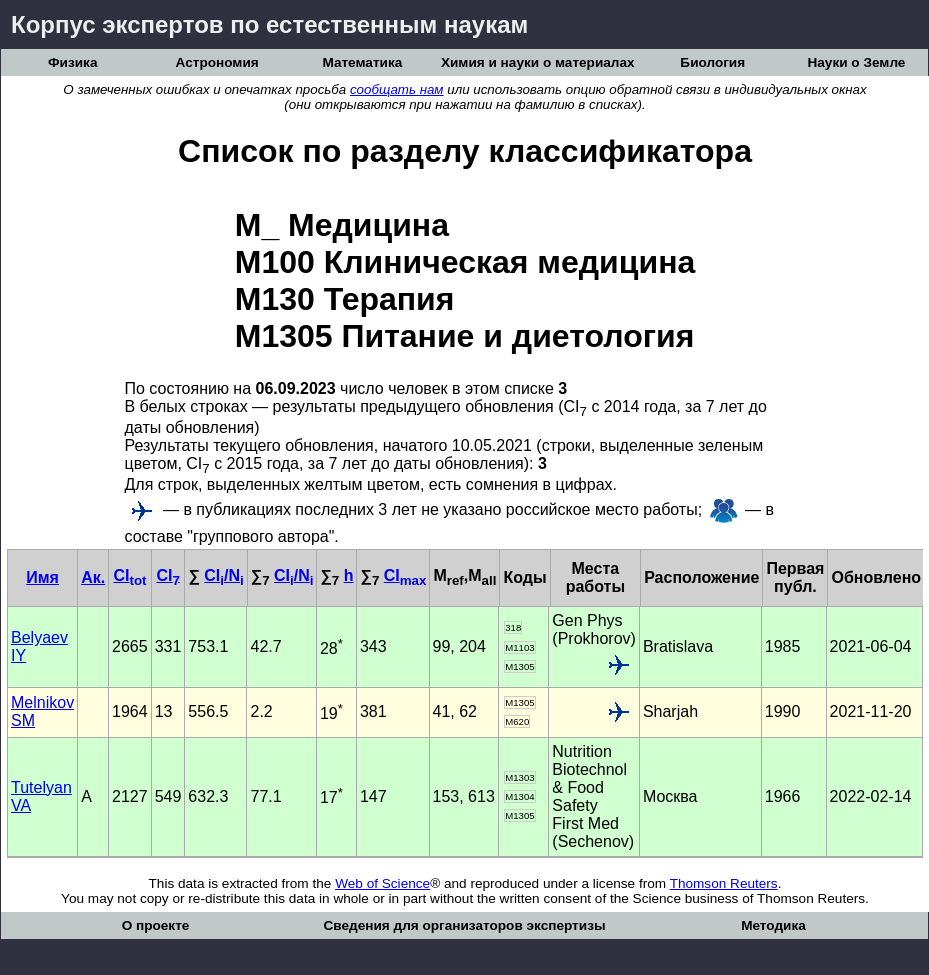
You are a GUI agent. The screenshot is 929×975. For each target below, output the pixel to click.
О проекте (156, 925)
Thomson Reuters (724, 883)
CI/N (223, 575)
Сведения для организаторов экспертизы (464, 925)
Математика (362, 62)
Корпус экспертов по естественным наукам (269, 24)
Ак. (93, 577)
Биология (712, 62)
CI (129, 575)
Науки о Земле (856, 62)
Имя (42, 577)
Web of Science (382, 883)
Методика (773, 925)
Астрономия (217, 62)
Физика (72, 62)
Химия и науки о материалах (538, 62)
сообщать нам (397, 89)
